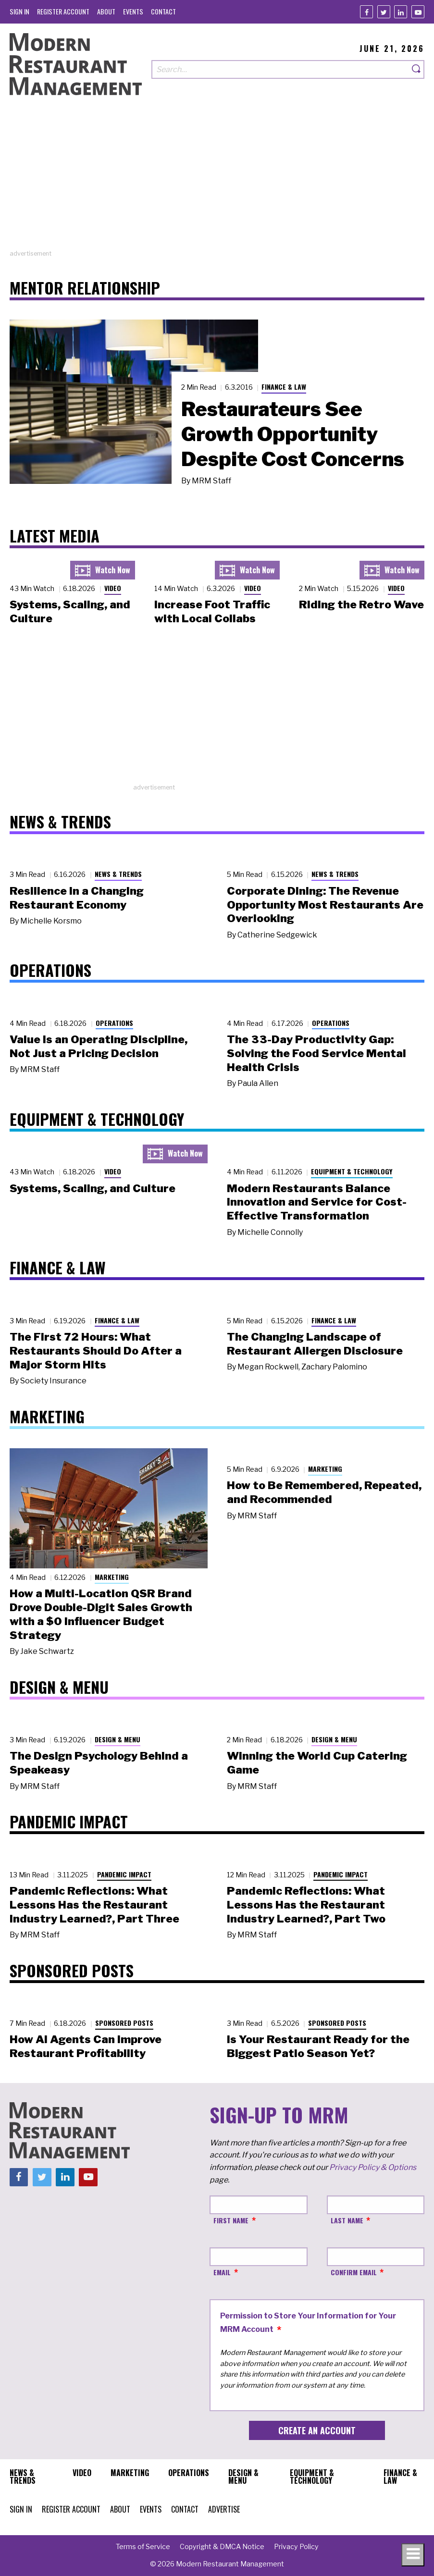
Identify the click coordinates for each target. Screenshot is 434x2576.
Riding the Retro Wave (361, 604)
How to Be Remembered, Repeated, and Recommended (324, 1492)
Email (222, 2272)
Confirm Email (354, 2272)
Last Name (347, 2220)
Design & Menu (117, 1739)
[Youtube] (417, 11)
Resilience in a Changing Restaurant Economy (77, 898)
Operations (114, 1023)
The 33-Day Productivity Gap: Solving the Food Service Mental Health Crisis (316, 1053)
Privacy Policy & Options (372, 2167)
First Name (230, 2220)
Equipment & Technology (352, 1171)
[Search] (416, 69)
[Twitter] (383, 11)
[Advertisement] (217, 181)
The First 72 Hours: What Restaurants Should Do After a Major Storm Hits (96, 1350)
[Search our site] (280, 69)
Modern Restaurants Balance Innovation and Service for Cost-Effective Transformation (317, 1202)
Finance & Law (283, 387)
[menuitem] (19, 11)
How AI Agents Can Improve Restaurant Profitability (85, 2046)
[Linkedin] (400, 11)
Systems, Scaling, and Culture (92, 1188)
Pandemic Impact (124, 1874)
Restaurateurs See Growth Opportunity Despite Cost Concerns (292, 434)
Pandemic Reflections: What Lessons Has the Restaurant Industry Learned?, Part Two (306, 1904)
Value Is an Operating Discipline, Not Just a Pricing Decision (98, 1046)
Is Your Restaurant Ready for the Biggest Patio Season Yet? (318, 2046)
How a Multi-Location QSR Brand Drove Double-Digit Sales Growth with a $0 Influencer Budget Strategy (101, 1614)
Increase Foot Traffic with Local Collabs (212, 611)
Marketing (112, 1577)
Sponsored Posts (124, 2023)
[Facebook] (366, 11)
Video (112, 588)
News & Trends (118, 874)
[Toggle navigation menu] (412, 2554)
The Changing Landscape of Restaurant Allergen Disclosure (315, 1343)
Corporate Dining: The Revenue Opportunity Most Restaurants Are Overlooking (325, 904)
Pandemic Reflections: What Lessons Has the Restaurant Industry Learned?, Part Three (94, 1904)
